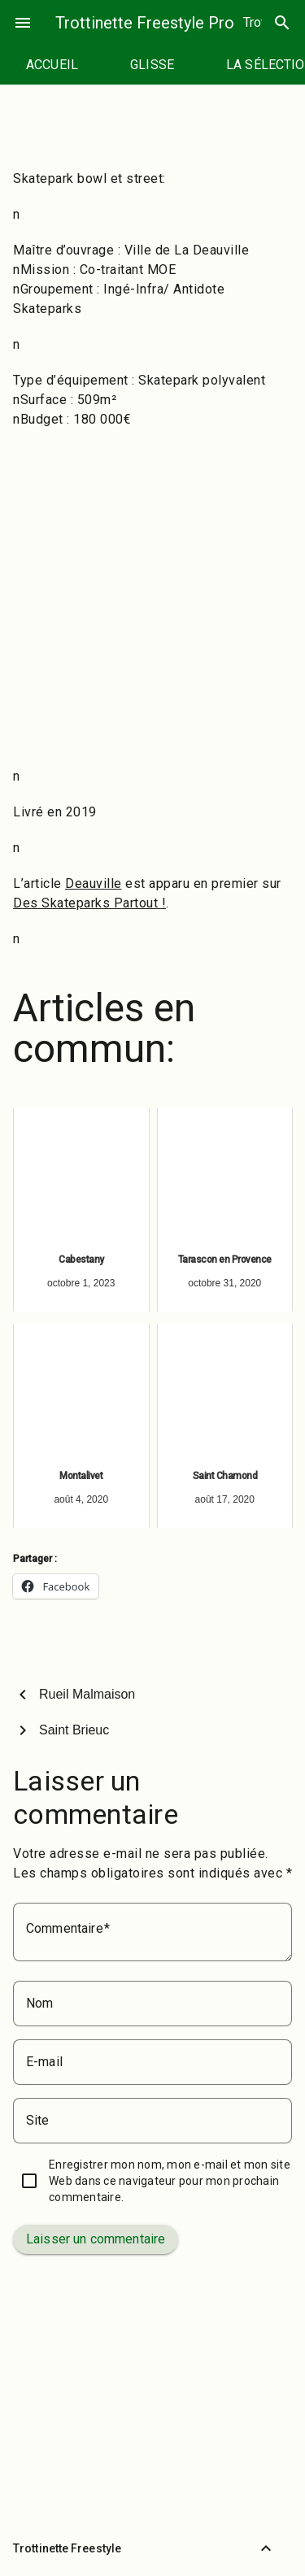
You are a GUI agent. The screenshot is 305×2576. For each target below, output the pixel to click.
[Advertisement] (152, 598)
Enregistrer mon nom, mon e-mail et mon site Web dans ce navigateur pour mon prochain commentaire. (169, 2181)
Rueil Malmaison (87, 1694)
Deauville (93, 883)
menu (23, 23)
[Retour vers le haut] (266, 2548)
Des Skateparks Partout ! (89, 903)
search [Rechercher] (282, 23)
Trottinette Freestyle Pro (144, 23)
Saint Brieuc (74, 1730)
